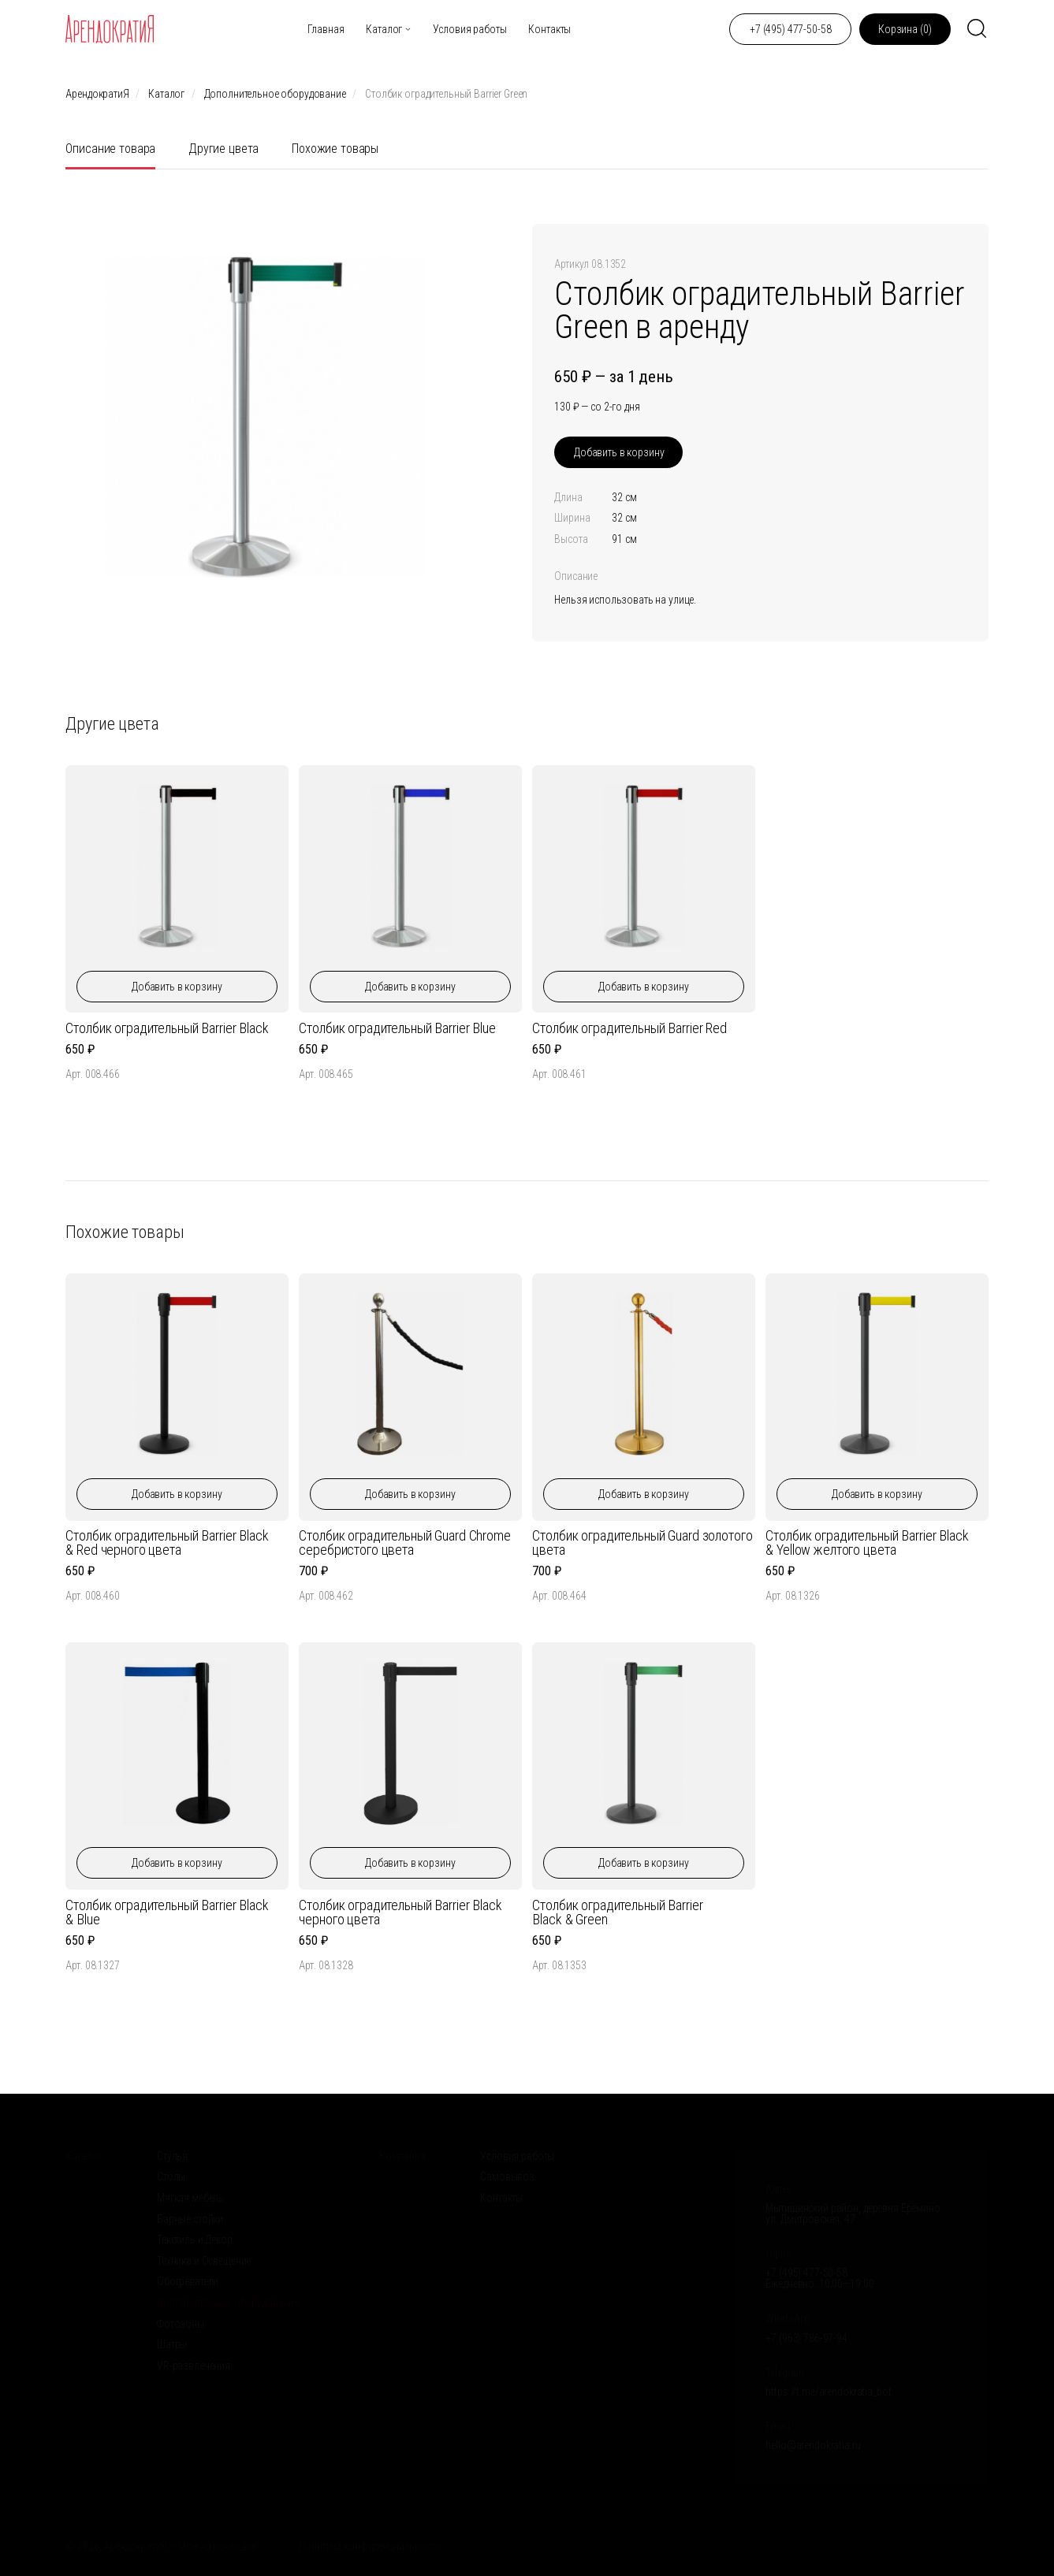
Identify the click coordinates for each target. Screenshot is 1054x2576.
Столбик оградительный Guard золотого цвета (642, 1542)
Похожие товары (335, 148)
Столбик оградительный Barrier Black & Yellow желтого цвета (866, 1542)
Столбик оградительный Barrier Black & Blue (166, 1912)
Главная (325, 29)
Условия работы (470, 29)
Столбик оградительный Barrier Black (166, 1028)
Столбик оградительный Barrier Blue (397, 1028)
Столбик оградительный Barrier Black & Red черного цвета (166, 1542)
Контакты (549, 29)
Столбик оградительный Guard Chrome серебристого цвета (404, 1542)
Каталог (384, 29)
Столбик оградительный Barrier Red (629, 1028)
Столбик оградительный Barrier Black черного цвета (400, 1912)
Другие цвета (223, 148)
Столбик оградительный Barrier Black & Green (617, 1912)
